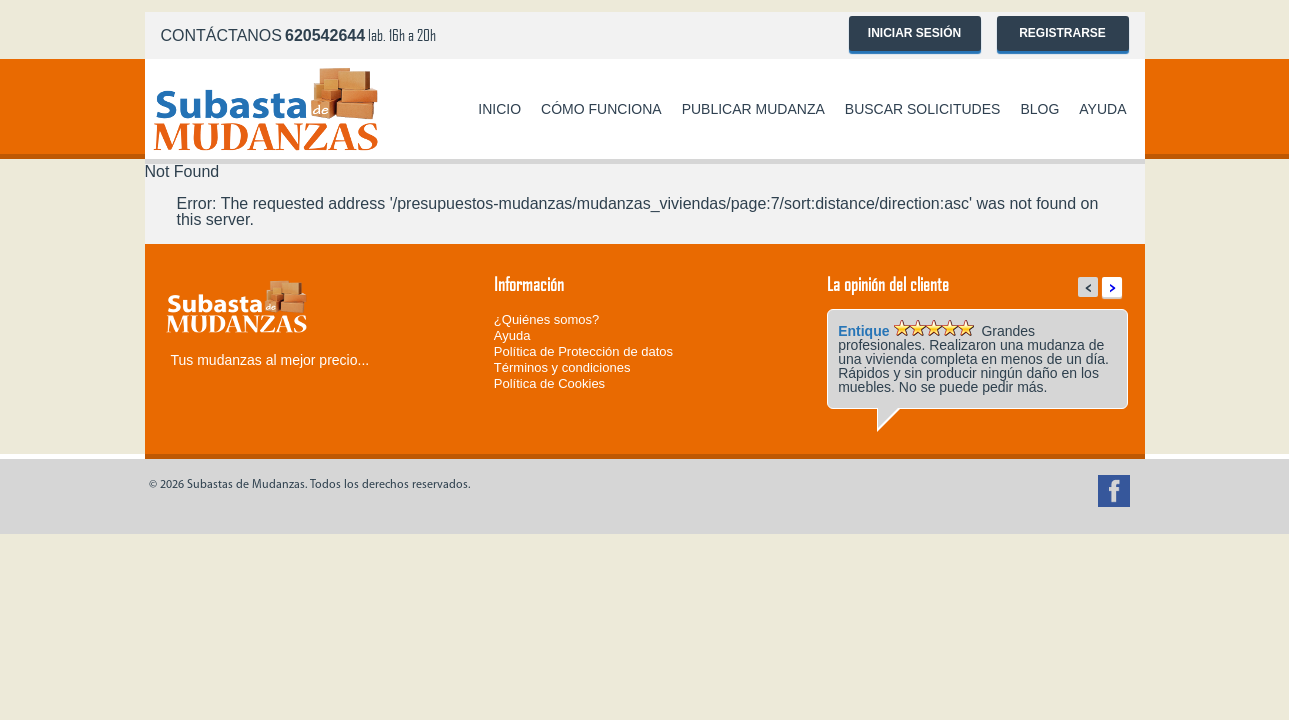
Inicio (499, 109)
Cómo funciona (601, 109)
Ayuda (1102, 109)
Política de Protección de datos (583, 351)
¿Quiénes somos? (547, 319)
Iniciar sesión (914, 33)
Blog (1039, 109)
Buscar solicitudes (923, 109)
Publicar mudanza (753, 109)
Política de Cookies (549, 383)
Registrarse (1062, 33)
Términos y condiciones (562, 367)
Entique (863, 331)
